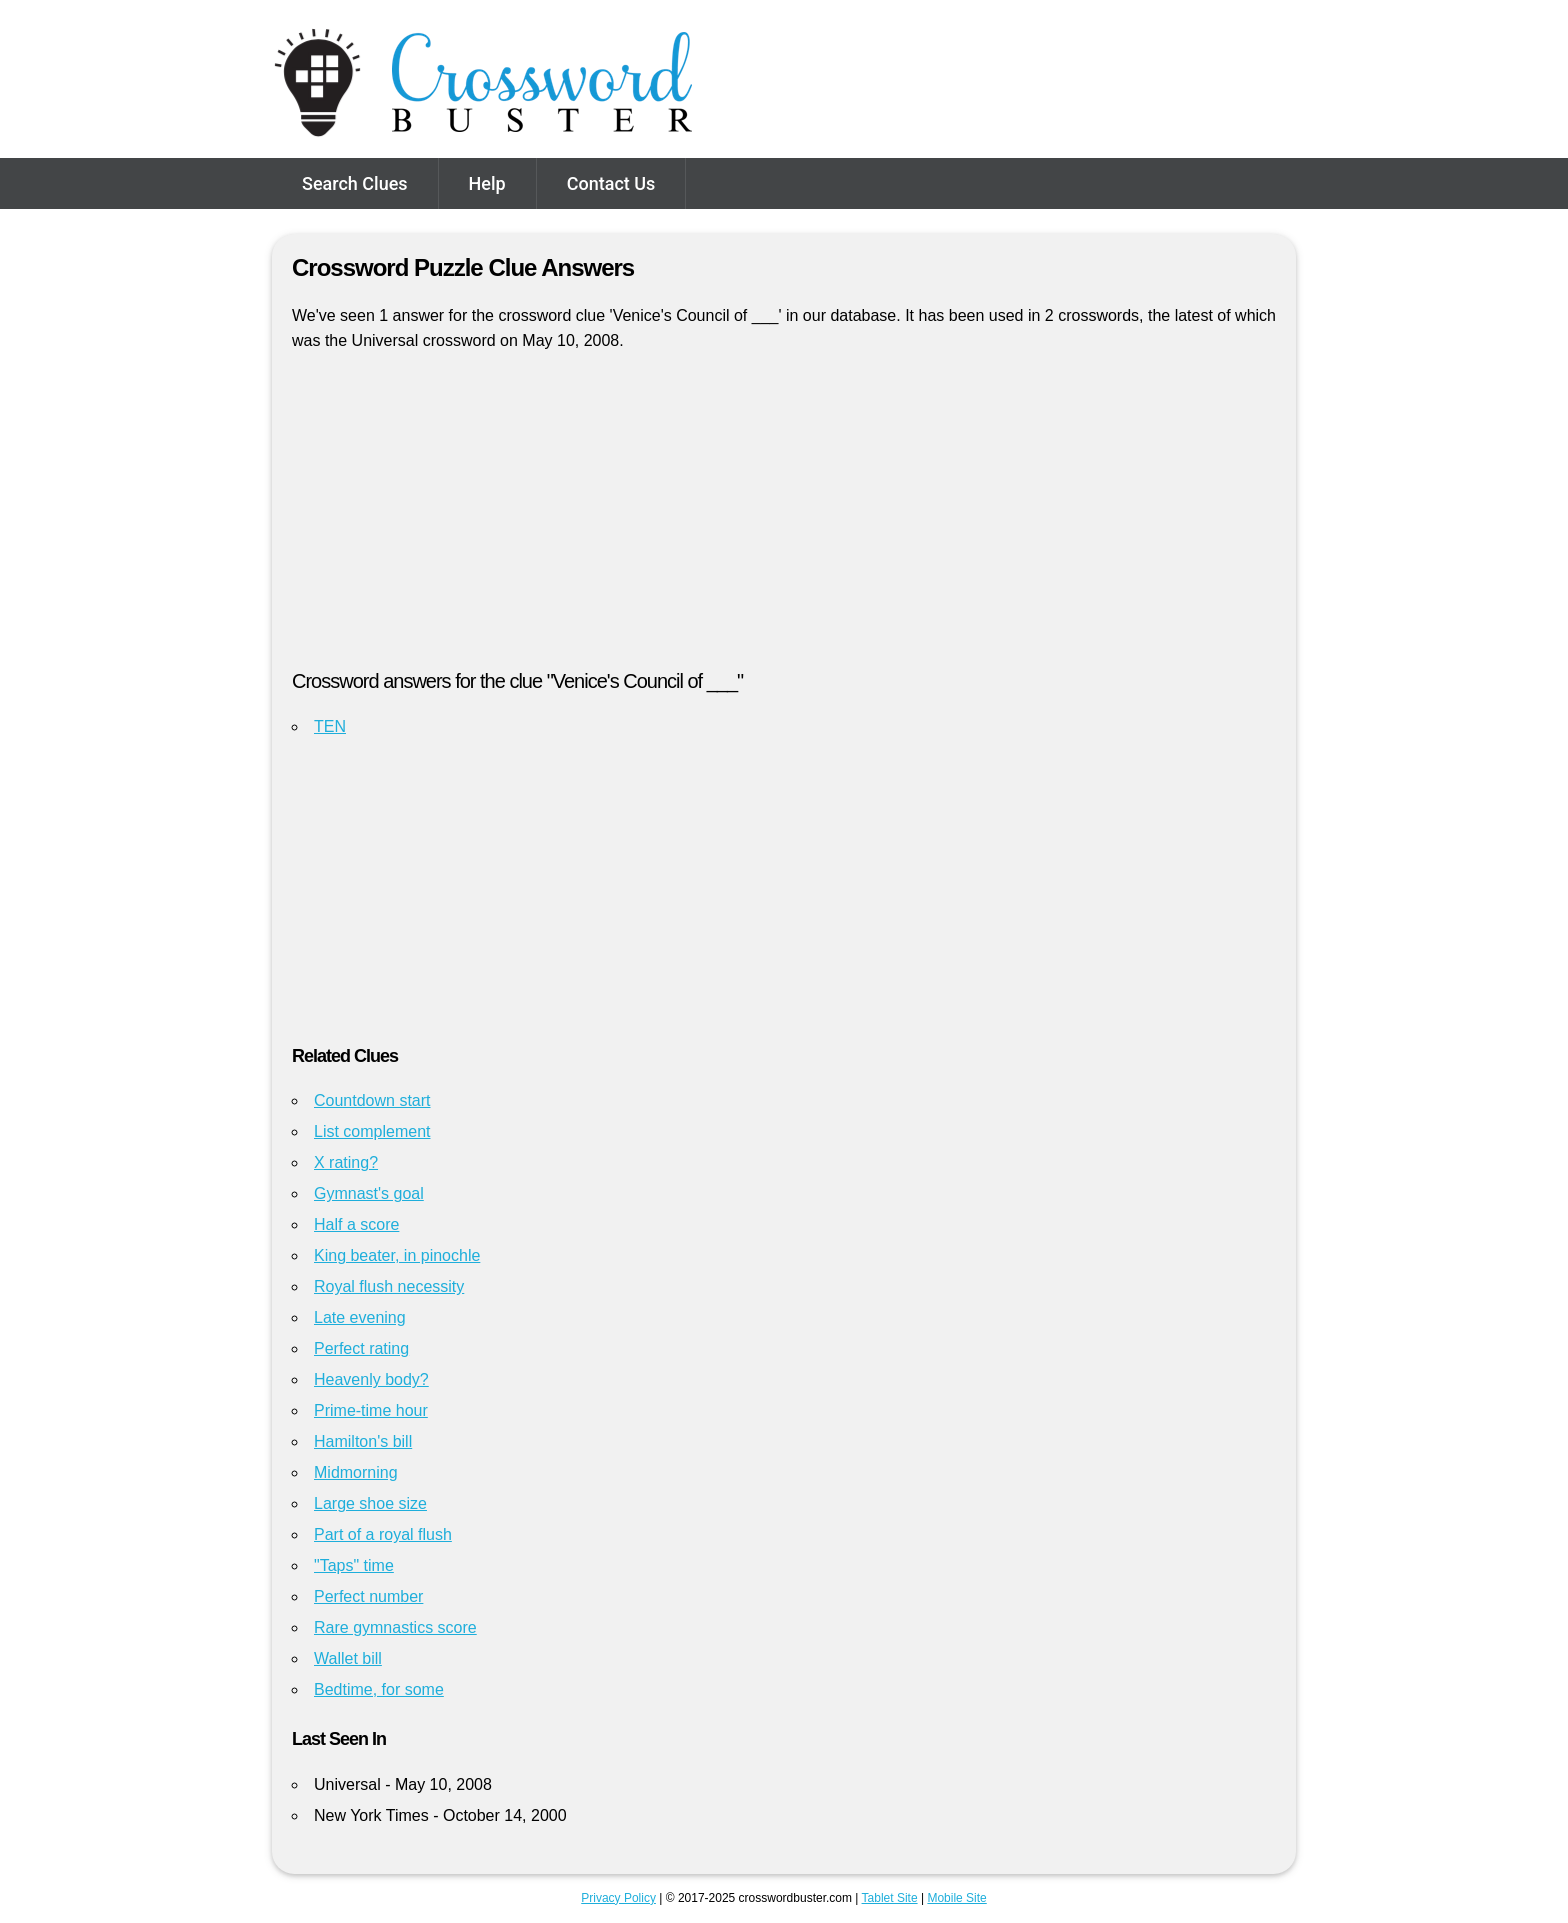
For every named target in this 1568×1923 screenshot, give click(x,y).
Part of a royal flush (383, 1534)
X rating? (346, 1162)
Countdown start (372, 1100)
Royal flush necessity (389, 1286)
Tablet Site (890, 1898)
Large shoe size (370, 1503)
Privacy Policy (618, 1898)
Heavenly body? (371, 1379)
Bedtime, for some (379, 1689)
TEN (330, 726)
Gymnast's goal (369, 1193)
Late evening (360, 1317)
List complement (372, 1131)
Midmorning (356, 1472)
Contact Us (611, 183)
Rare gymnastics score (395, 1627)
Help (487, 183)
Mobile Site (956, 1898)
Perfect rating (361, 1348)
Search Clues (355, 183)
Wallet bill (348, 1658)
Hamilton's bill (363, 1441)
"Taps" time (354, 1565)
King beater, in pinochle (397, 1255)
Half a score (356, 1224)
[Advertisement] (784, 519)
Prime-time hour (371, 1410)
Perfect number (368, 1596)
